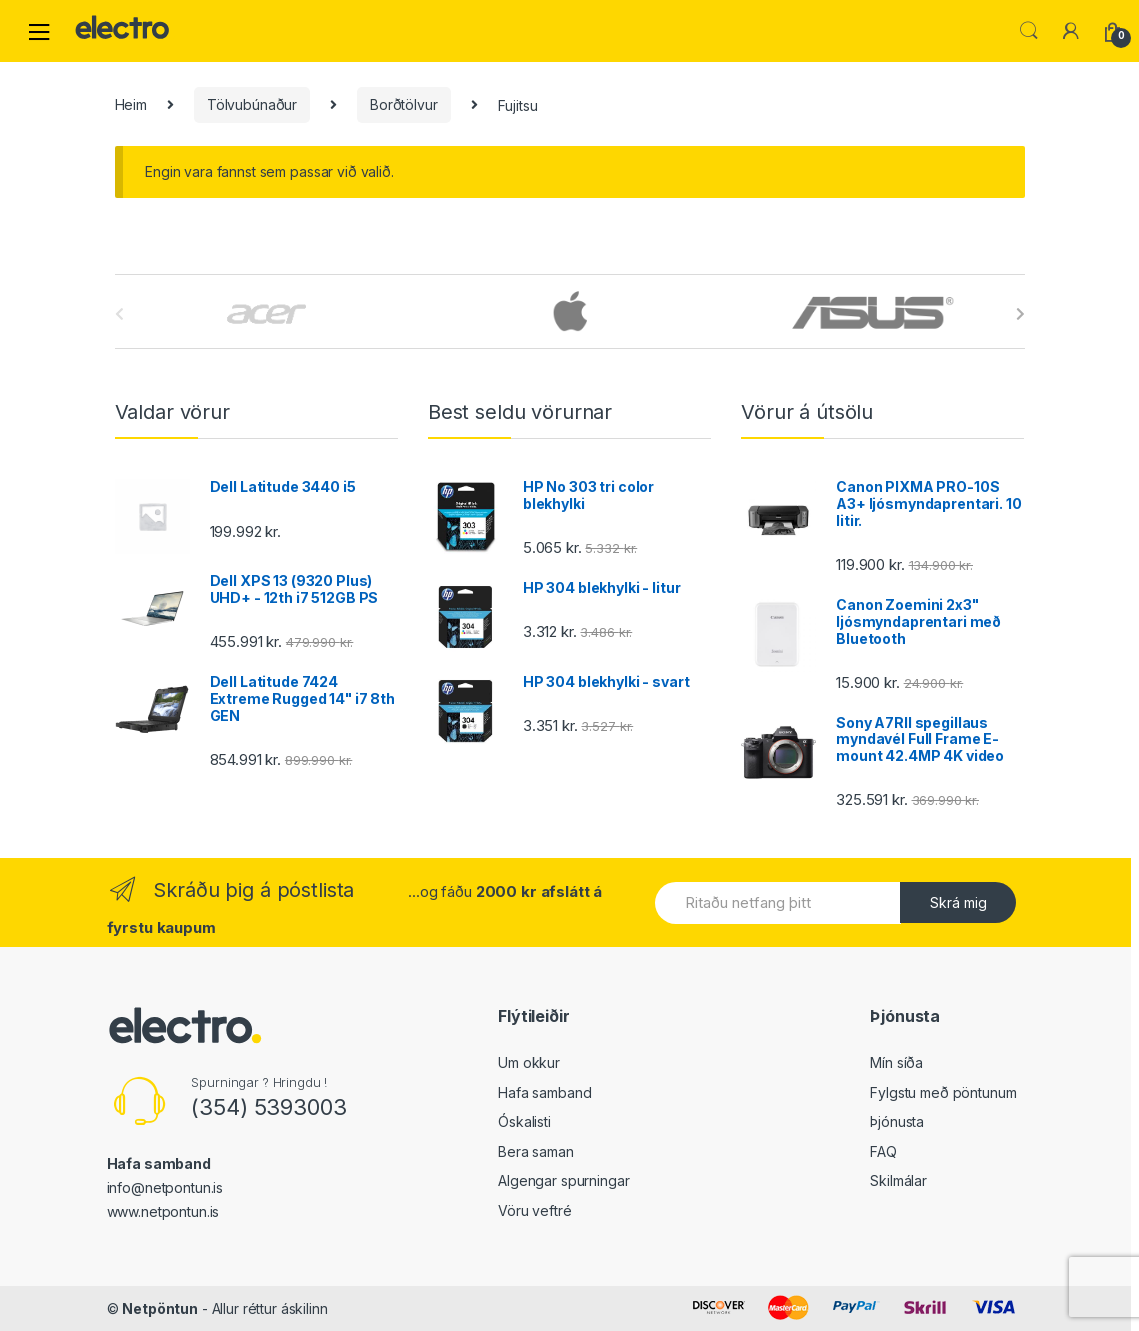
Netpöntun (160, 1308)
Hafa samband (544, 1092)
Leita (1029, 31)
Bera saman (536, 1151)
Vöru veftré (534, 1210)
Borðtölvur (404, 104)
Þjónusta (897, 1121)
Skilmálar (898, 1180)
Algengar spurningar (563, 1180)
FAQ (883, 1151)
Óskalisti (524, 1121)
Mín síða (896, 1062)
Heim (131, 104)
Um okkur (529, 1062)
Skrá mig (958, 902)
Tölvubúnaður (252, 104)
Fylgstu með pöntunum (943, 1092)
